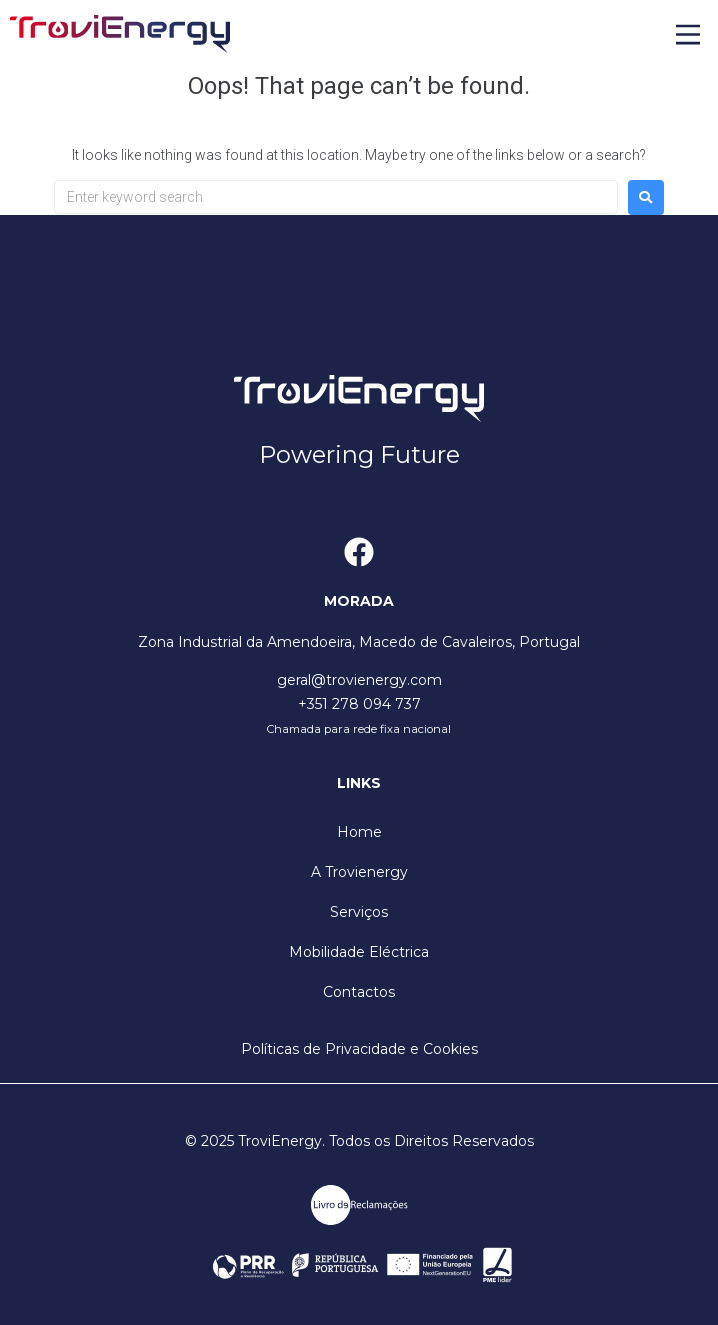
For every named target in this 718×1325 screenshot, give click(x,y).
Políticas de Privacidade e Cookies (359, 1049)
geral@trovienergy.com (359, 680)
